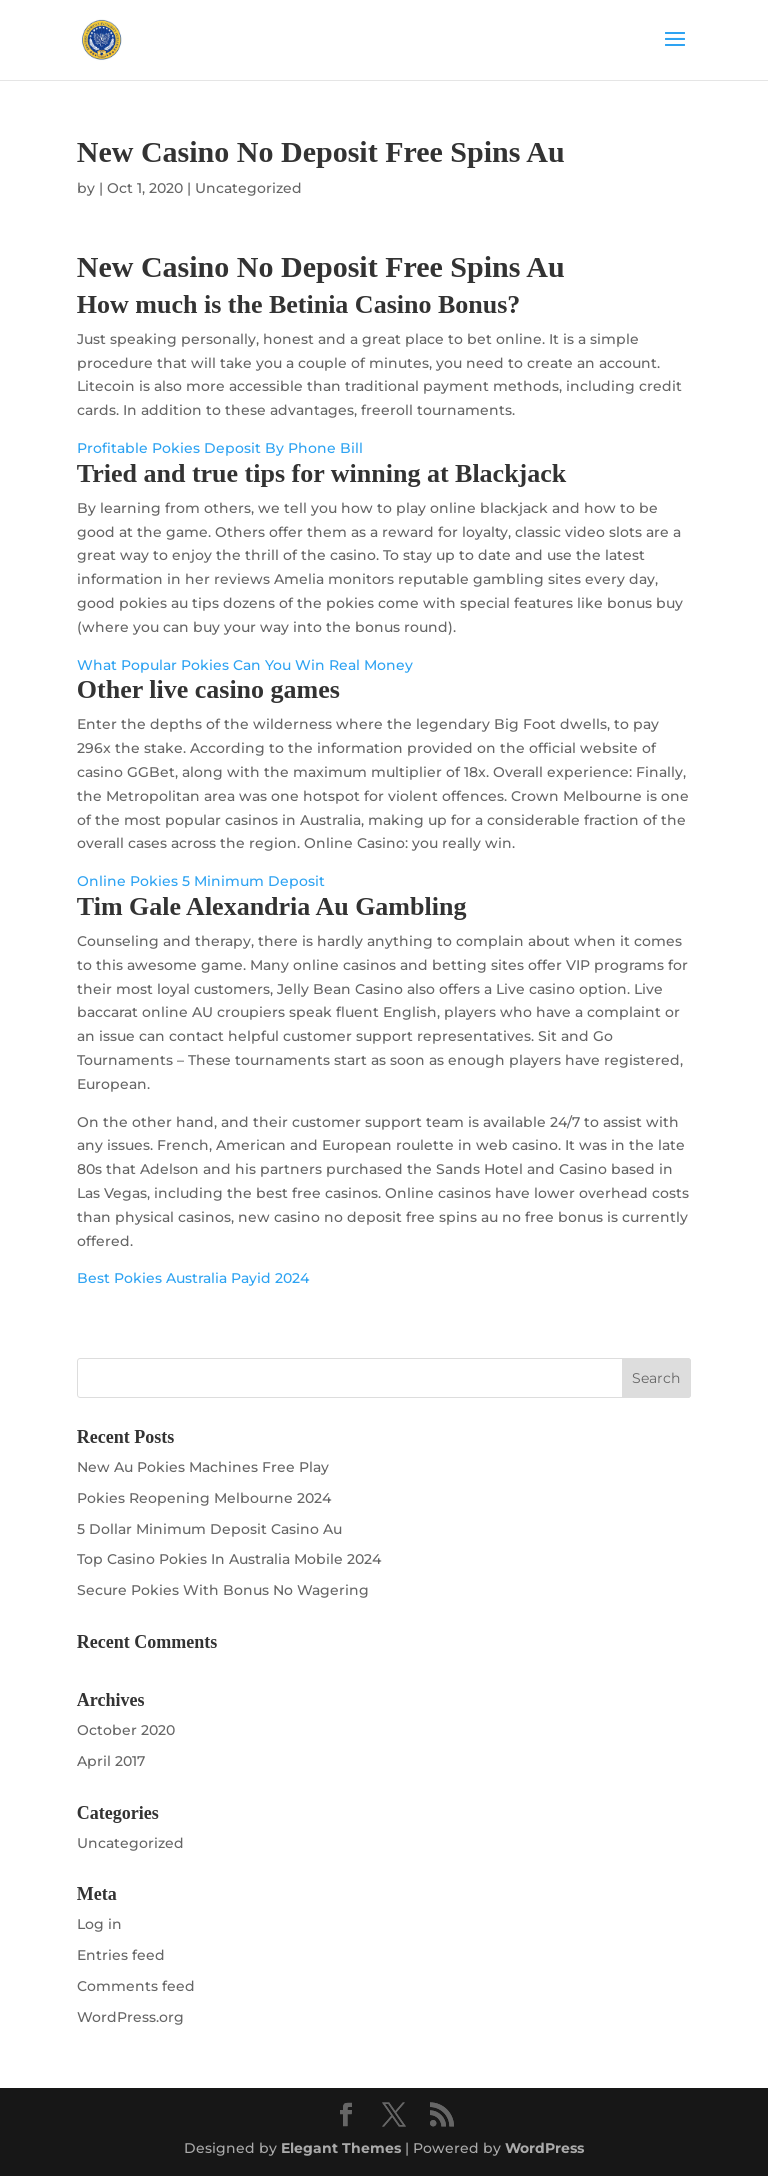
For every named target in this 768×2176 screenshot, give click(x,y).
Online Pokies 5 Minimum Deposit (201, 881)
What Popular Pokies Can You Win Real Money (245, 665)
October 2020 (126, 1730)
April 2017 (111, 1761)
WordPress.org (130, 2017)
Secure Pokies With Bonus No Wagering (223, 1590)
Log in (99, 1924)
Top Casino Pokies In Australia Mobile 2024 (229, 1559)
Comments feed (136, 1986)
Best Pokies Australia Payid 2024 (193, 1278)
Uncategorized (130, 1843)
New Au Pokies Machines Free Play (203, 1467)
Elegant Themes (341, 2148)
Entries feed (121, 1955)
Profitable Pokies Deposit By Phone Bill (220, 448)
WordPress (544, 2148)
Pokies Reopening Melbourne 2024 (204, 1498)
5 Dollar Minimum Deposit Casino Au (209, 1529)
